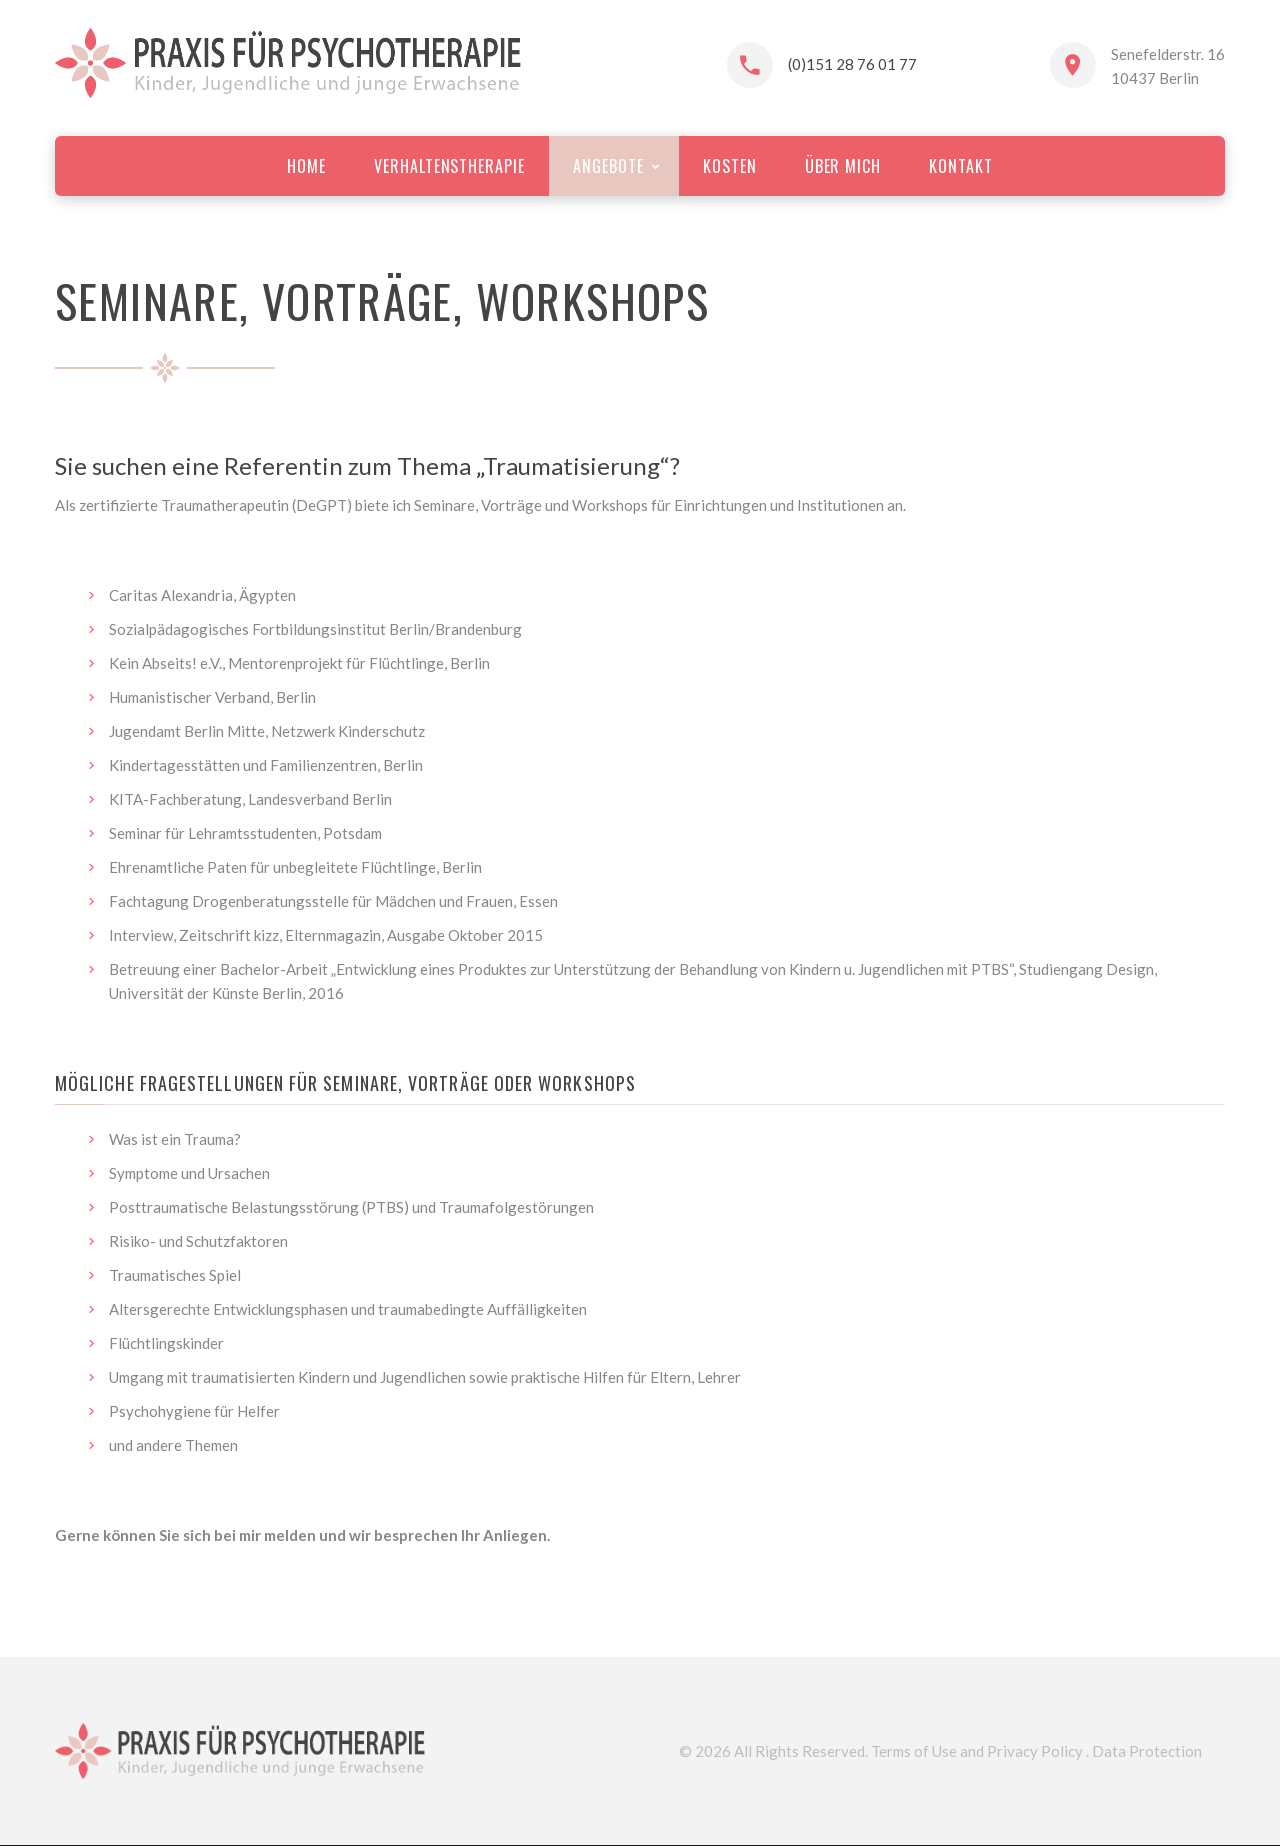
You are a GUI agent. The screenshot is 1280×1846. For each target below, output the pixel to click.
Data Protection (1147, 1751)
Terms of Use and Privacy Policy (977, 1751)
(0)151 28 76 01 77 (852, 64)
